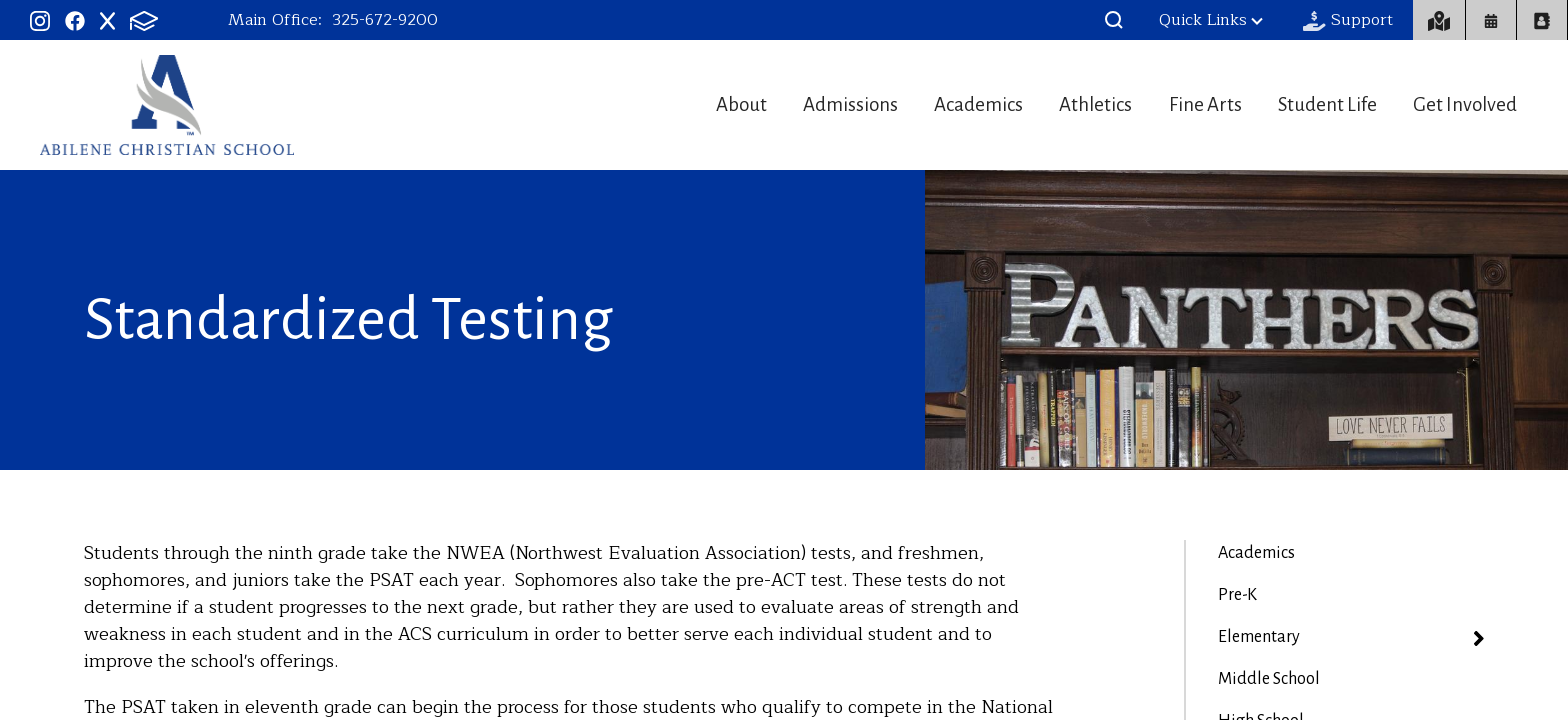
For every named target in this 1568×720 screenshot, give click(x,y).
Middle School (1269, 679)
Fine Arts (1181, 104)
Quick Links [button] (1211, 20)
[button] (1114, 20)
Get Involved (1467, 104)
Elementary (1259, 637)
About (664, 104)
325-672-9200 (385, 20)
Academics (928, 104)
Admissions (786, 104)
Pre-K (1237, 595)
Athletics (1058, 104)
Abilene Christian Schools (167, 105)
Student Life (1316, 104)
